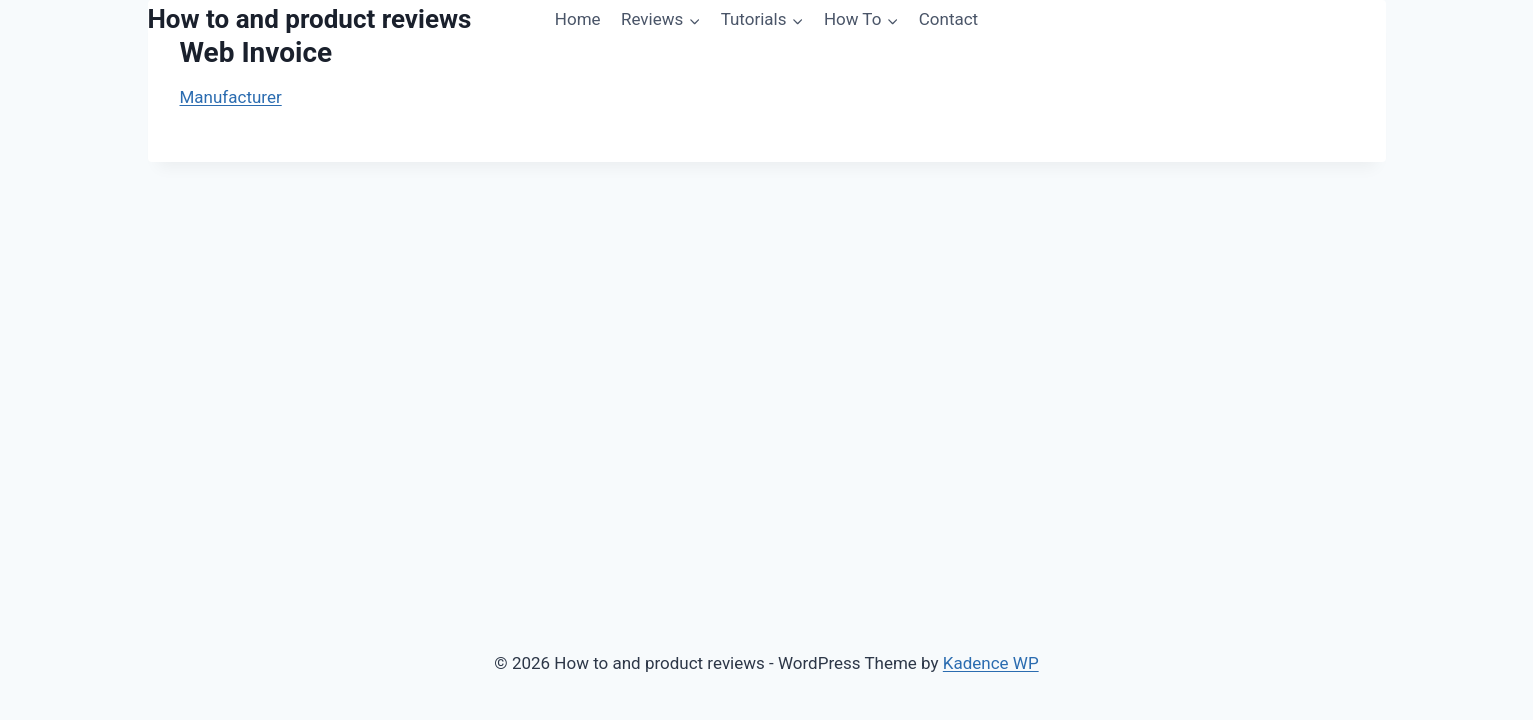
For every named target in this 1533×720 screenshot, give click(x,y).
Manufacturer (231, 97)
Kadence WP (991, 663)
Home (578, 19)
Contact (948, 19)
